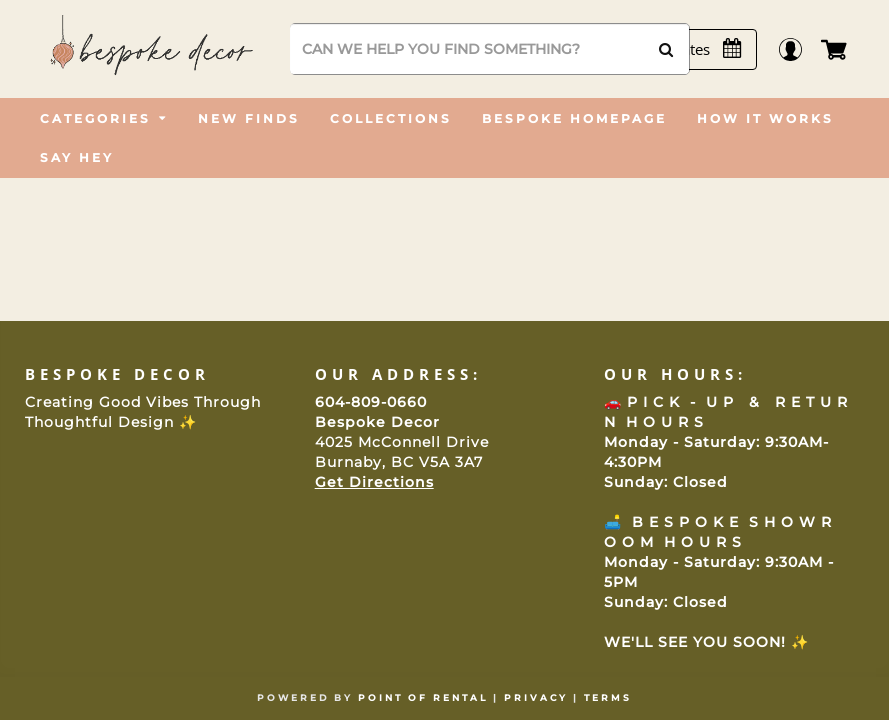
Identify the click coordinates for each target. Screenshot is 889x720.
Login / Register (799, 49)
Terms (608, 697)
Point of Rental (423, 697)
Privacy (536, 697)
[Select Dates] (693, 49)
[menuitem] (104, 118)
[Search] (489, 49)
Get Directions (374, 482)
